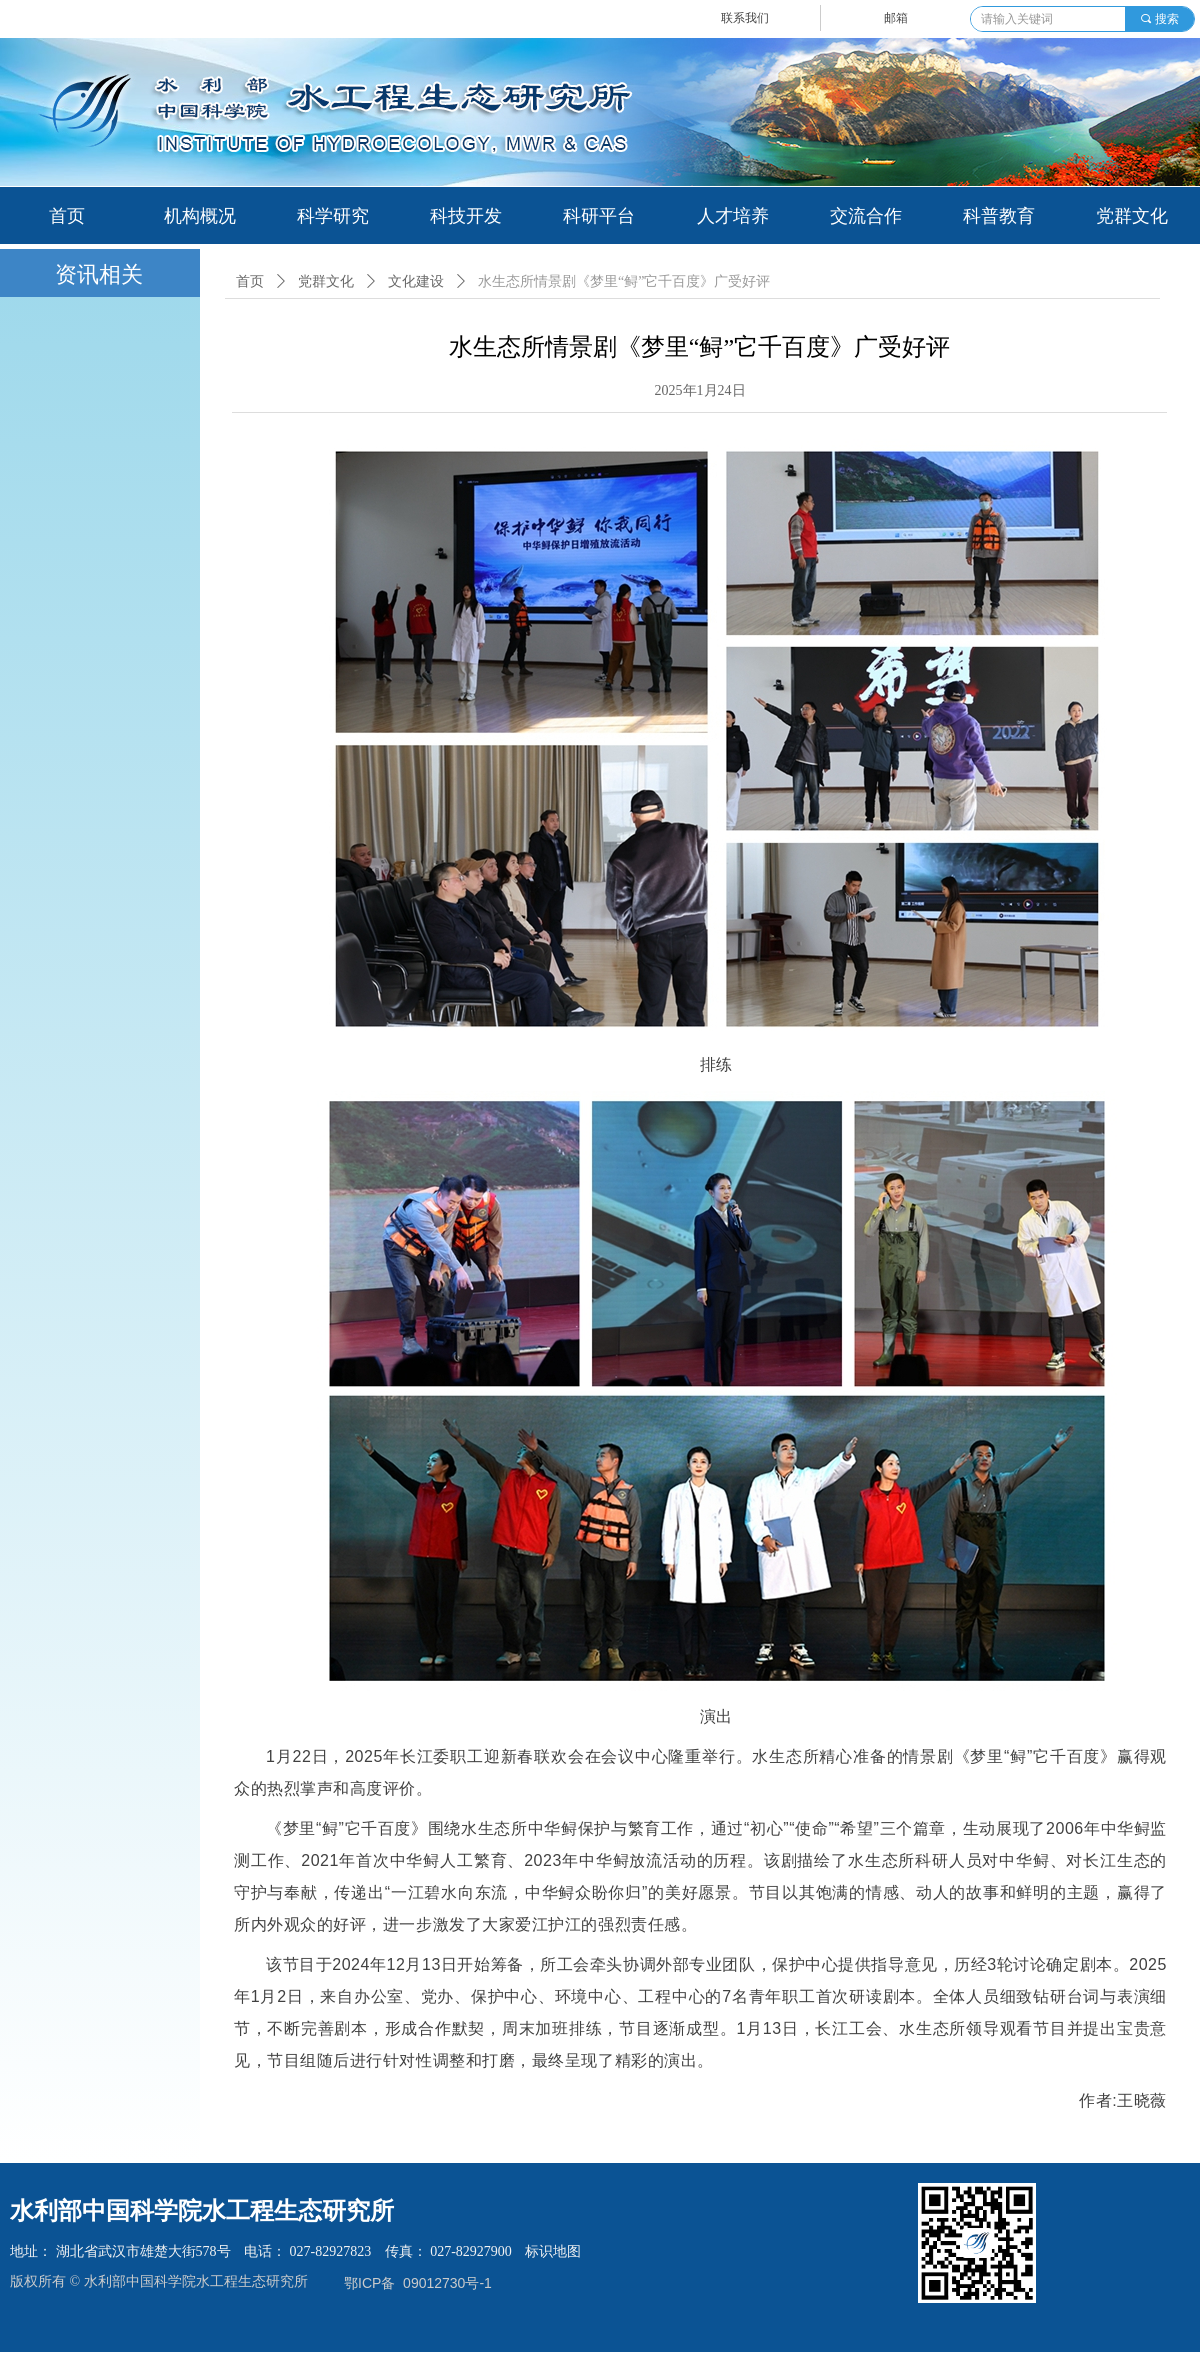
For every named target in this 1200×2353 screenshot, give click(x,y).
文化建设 (416, 281)
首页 (250, 281)
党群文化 (326, 281)
